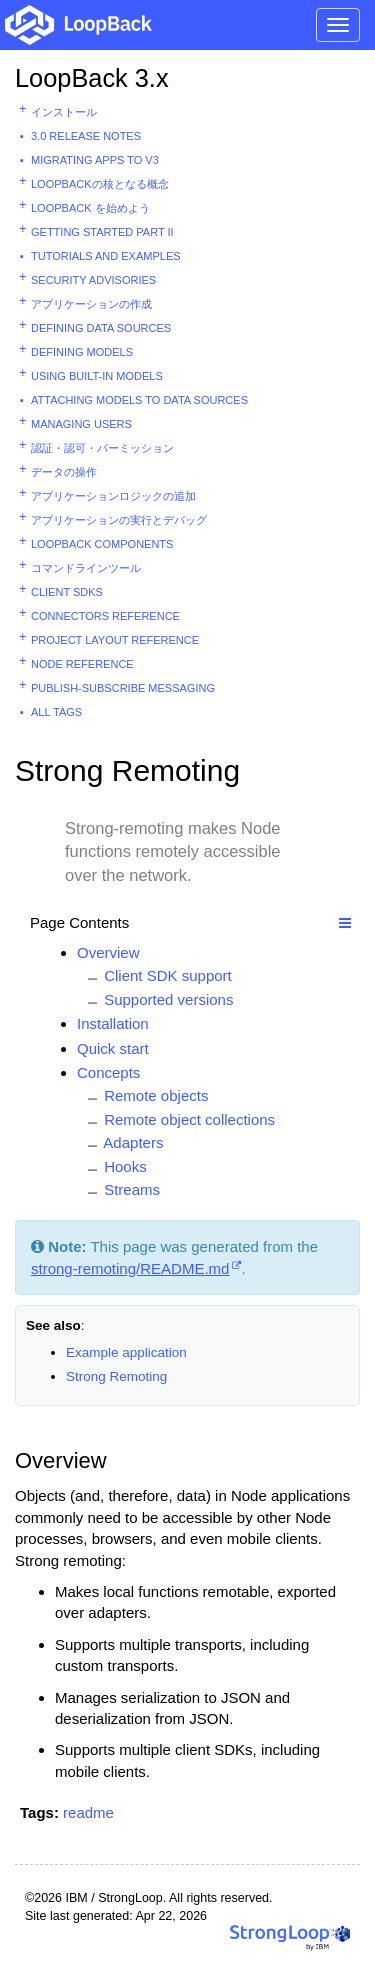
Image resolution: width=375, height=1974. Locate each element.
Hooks (125, 1166)
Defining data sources (101, 328)
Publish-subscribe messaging (123, 688)
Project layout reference (115, 640)
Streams (132, 1189)
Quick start (113, 1048)
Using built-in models (97, 376)
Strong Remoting (116, 1376)
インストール (64, 112)
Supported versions (168, 999)
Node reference (82, 664)
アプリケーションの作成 (91, 304)
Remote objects (156, 1095)
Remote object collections (189, 1119)
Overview (108, 952)
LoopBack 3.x (92, 78)
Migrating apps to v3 (95, 160)
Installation (113, 1023)
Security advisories (93, 280)
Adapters (133, 1142)
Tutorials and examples (106, 256)
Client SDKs (67, 592)
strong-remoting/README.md (130, 1268)
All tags (56, 712)
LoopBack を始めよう (90, 208)
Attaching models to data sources (139, 400)
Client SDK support (168, 975)
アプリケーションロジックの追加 (113, 496)
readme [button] (88, 1812)
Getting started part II (102, 232)
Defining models (82, 352)
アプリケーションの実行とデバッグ (119, 520)
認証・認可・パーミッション (102, 448)
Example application (126, 1352)
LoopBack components (102, 544)
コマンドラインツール (86, 568)
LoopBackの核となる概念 (100, 184)
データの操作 (64, 472)
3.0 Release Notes (86, 136)
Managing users (81, 424)
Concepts (108, 1072)
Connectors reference (105, 616)
